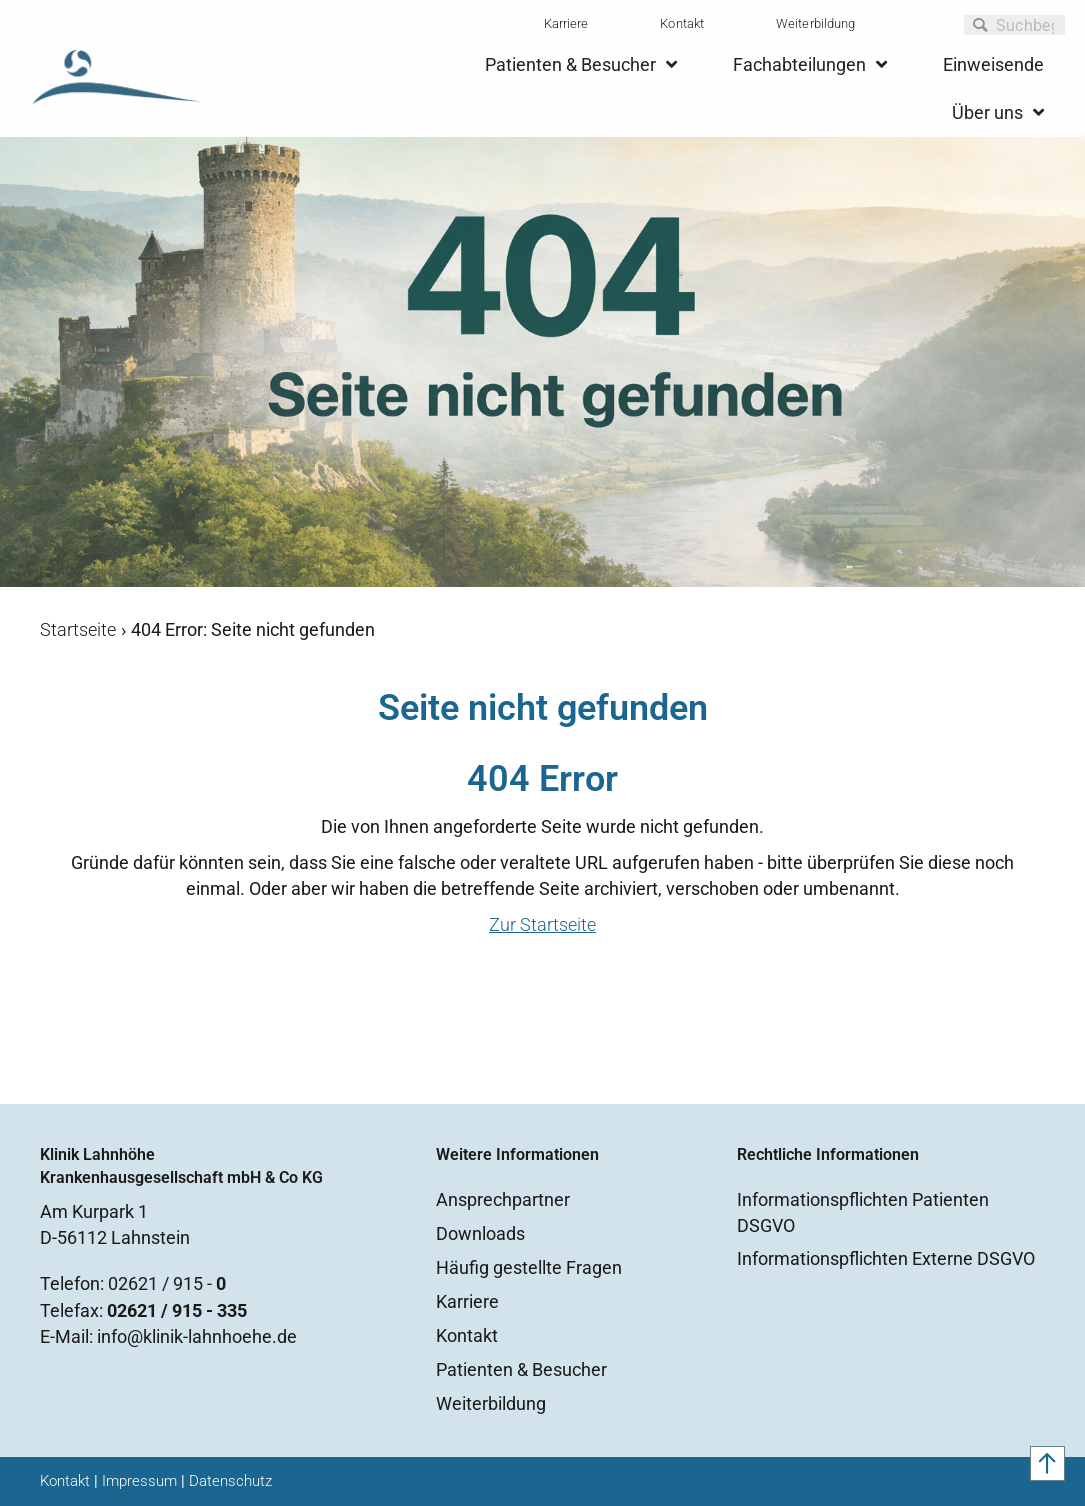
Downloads (480, 1233)
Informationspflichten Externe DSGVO (886, 1258)
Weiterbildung (815, 23)
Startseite (78, 629)
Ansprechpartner (503, 1199)
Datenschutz (230, 1481)
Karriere (566, 23)
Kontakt (682, 23)
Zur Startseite (542, 924)
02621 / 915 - (167, 1283)
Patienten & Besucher (521, 1369)
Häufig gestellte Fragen (529, 1267)
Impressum (139, 1481)
